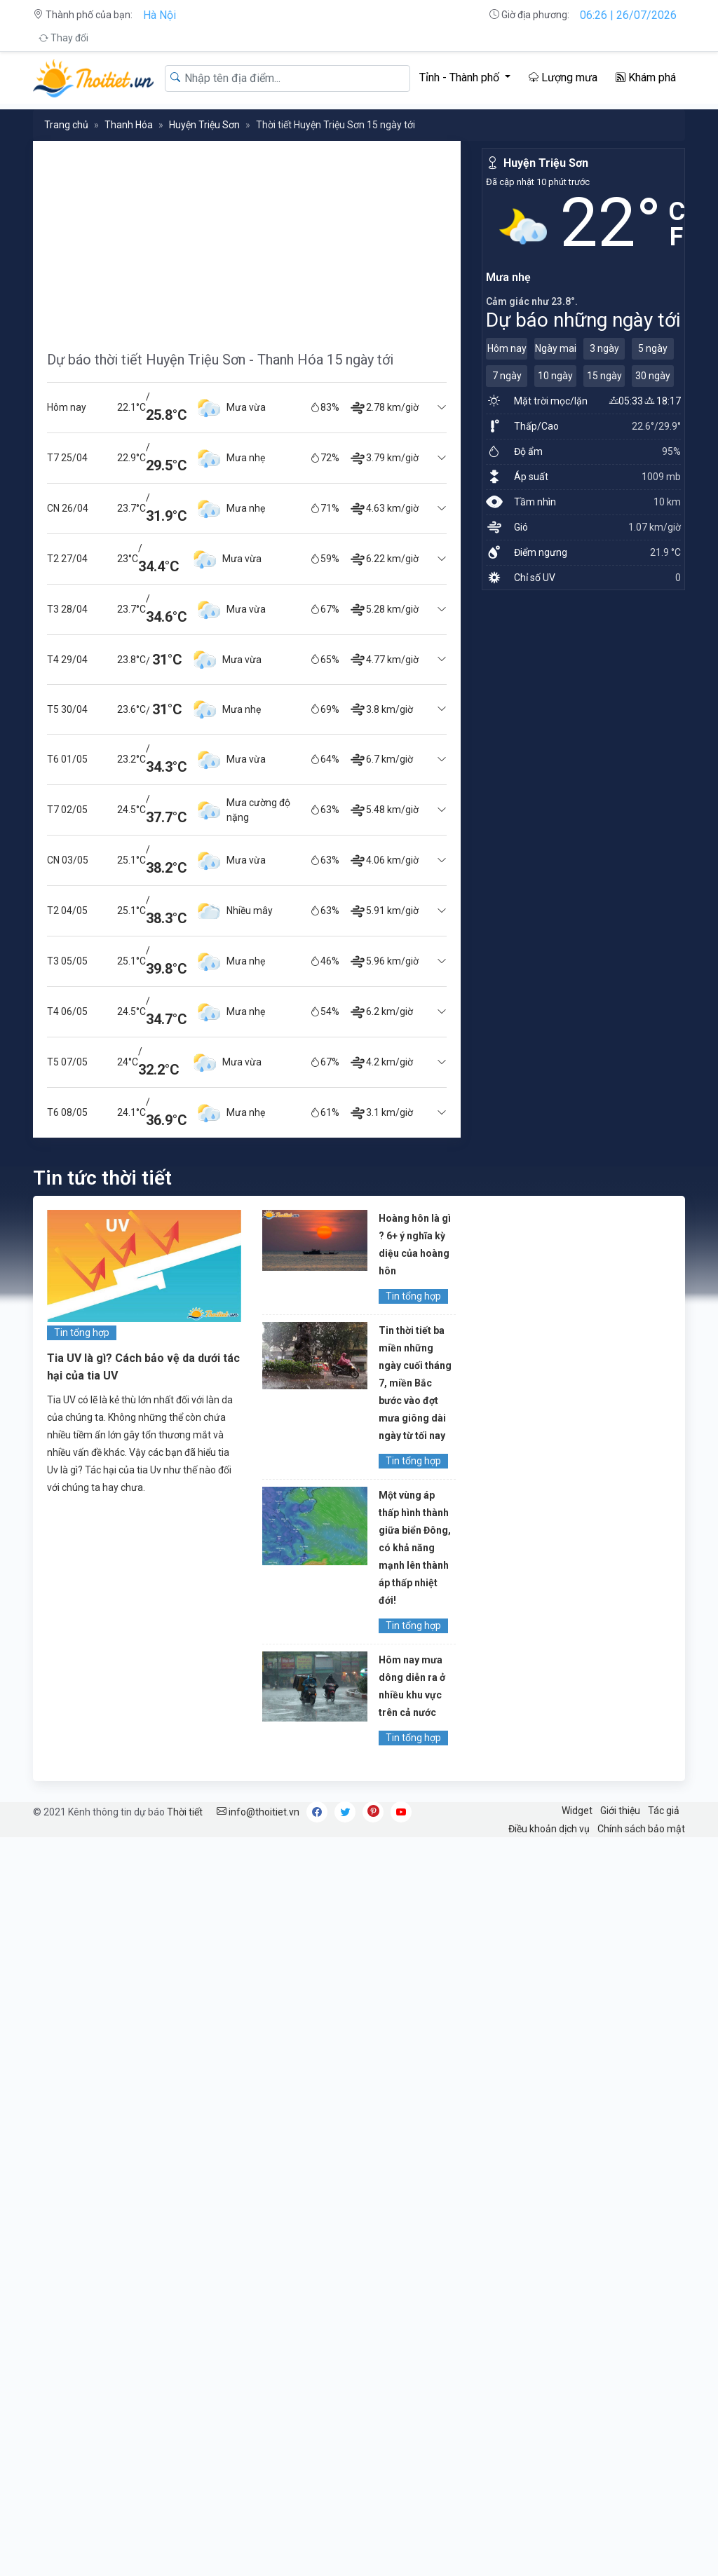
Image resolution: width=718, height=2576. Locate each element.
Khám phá (646, 77)
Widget (577, 1810)
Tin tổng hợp (81, 1332)
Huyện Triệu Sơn (204, 124)
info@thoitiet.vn (258, 1812)
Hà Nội (159, 15)
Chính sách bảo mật (641, 1828)
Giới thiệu (620, 1810)
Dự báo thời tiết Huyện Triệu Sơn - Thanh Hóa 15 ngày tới (220, 359)
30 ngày (652, 375)
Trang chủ (66, 124)
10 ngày (555, 375)
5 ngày (653, 348)
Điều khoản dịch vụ (549, 1828)
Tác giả (663, 1810)
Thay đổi (63, 37)
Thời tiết (185, 1812)
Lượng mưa (563, 77)
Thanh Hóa (128, 124)
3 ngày (604, 348)
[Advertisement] (247, 239)
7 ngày (507, 375)
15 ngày (604, 375)
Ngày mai (555, 348)
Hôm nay (507, 348)
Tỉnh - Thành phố (460, 77)
